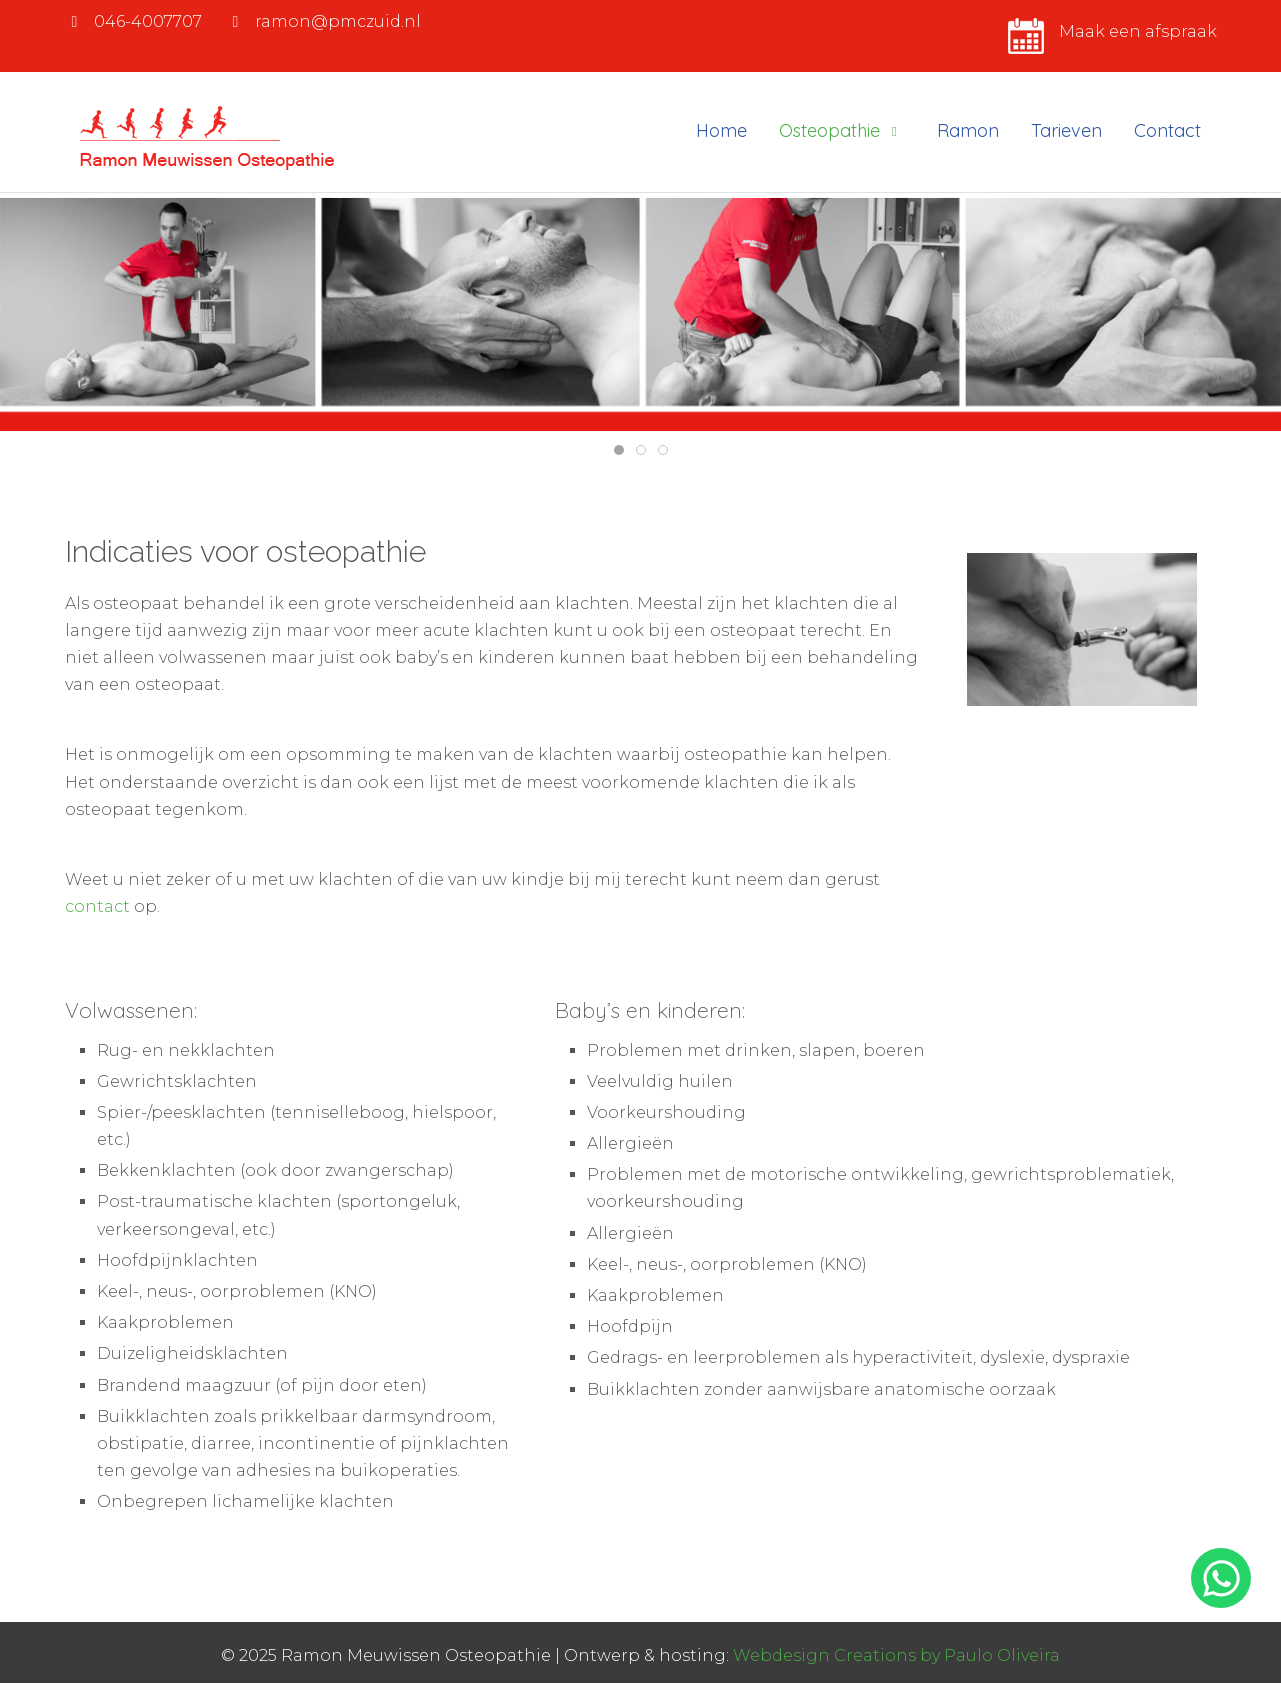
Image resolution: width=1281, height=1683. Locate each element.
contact (97, 906)
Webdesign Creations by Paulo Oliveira (896, 1655)
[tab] (619, 450)
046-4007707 (148, 21)
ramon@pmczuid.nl (338, 21)
